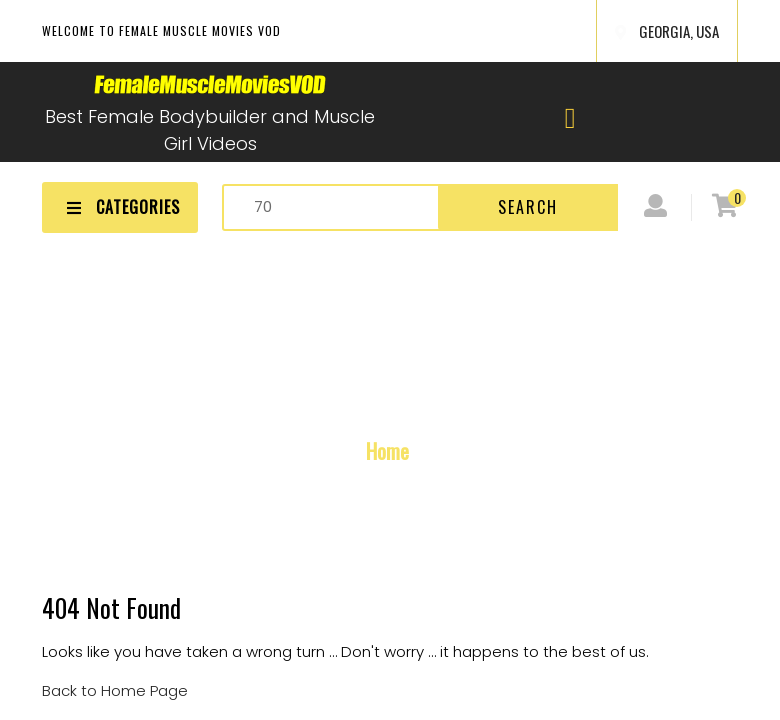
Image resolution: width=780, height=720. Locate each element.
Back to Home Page (115, 690)
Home (387, 450)
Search (528, 207)
